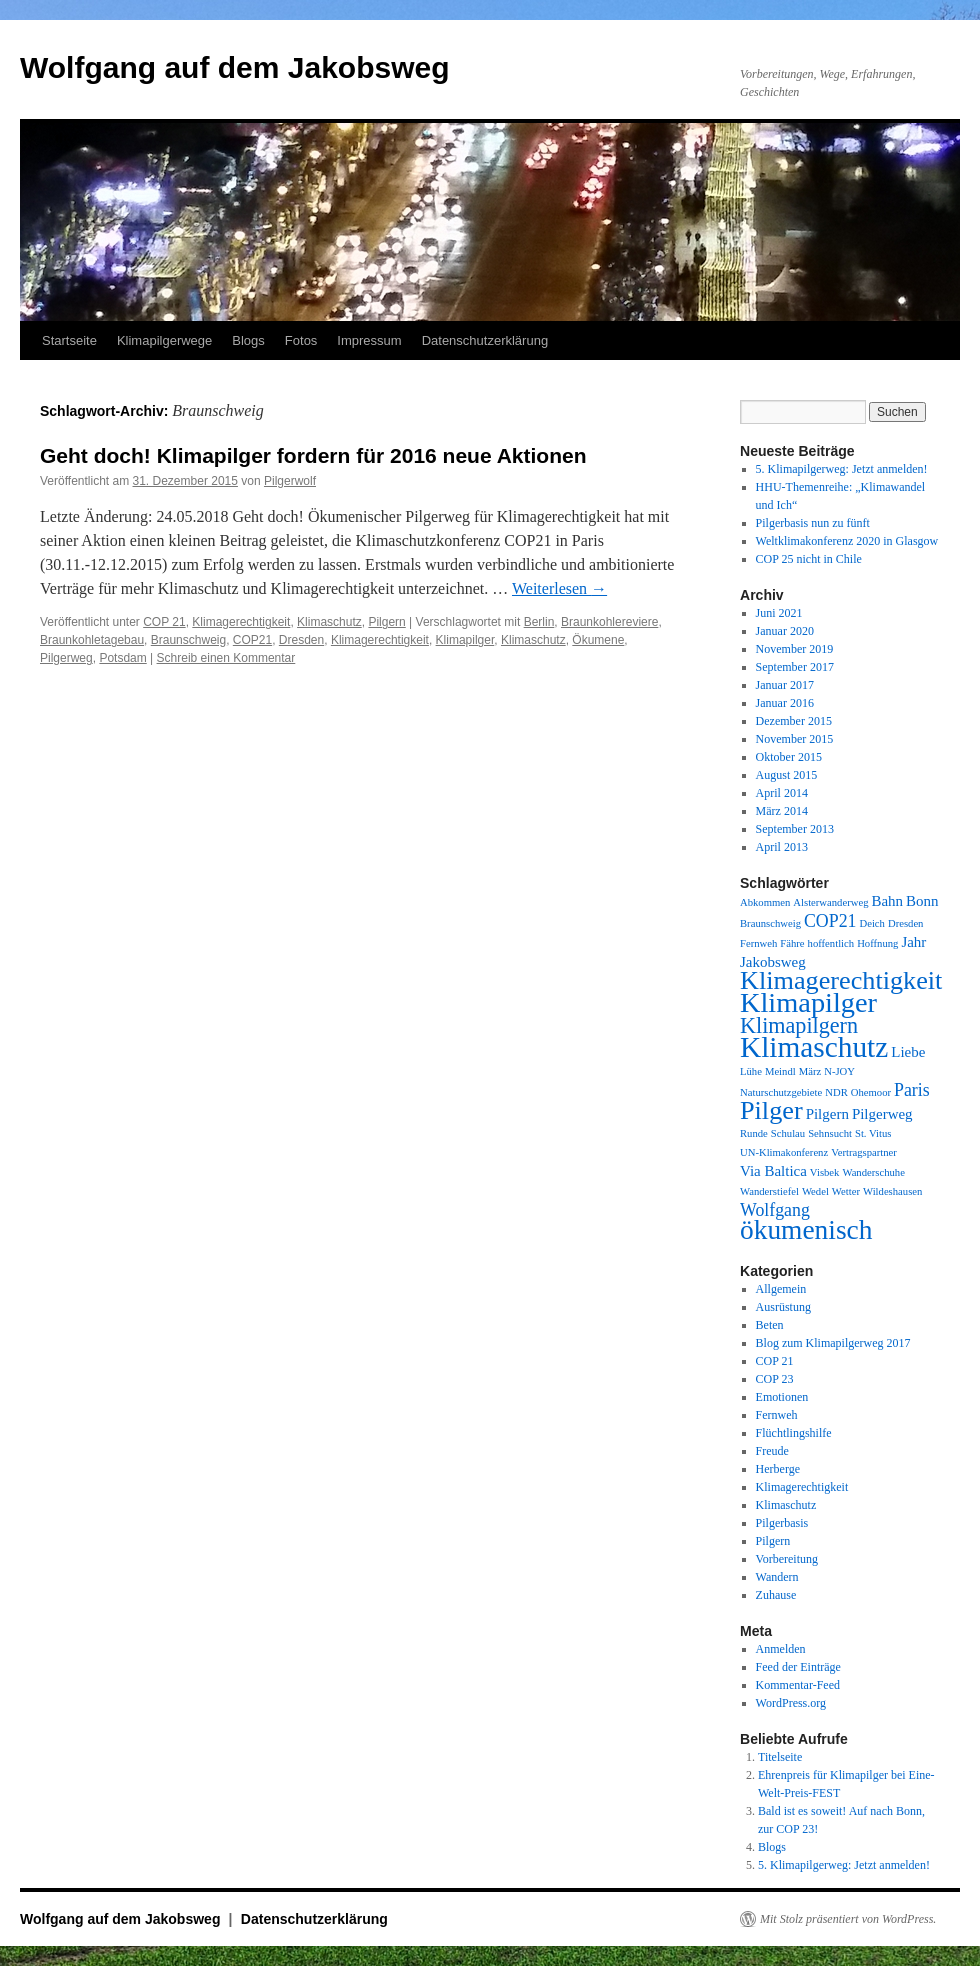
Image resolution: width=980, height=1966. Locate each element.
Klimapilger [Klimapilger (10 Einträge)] (808, 1002)
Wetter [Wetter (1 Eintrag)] (846, 1191)
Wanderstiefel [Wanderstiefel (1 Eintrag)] (769, 1191)
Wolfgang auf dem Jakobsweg (235, 67)
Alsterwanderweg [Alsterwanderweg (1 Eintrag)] (830, 902)
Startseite (69, 340)
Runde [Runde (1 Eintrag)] (754, 1133)
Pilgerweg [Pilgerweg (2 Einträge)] (882, 1114)
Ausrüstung (783, 1307)
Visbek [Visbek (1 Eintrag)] (825, 1172)
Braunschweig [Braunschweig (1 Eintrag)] (770, 923)
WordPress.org (791, 1703)
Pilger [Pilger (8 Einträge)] (771, 1110)
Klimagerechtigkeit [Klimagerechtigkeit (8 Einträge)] (841, 980)
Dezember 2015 (794, 721)
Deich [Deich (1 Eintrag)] (871, 923)
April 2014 (782, 793)
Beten (770, 1325)
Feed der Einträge (798, 1667)
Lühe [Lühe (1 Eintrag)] (751, 1071)
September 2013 (795, 829)
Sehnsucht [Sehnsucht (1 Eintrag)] (830, 1133)
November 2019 (795, 649)
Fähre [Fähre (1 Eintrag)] (792, 943)
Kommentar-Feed (798, 1685)
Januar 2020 (785, 631)
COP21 (252, 640)
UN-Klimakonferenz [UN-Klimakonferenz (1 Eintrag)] (784, 1152)
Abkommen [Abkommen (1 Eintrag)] (765, 902)
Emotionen (782, 1397)
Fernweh (777, 1415)
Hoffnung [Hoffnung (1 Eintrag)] (877, 943)
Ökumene (598, 640)
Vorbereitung (787, 1559)
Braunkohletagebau (92, 640)
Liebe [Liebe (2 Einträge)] (908, 1052)
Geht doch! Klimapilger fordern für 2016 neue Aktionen (313, 455)
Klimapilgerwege (164, 340)
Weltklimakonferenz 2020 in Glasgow (847, 541)
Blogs (248, 340)
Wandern (777, 1577)
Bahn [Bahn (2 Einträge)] (887, 901)
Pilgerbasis (782, 1523)
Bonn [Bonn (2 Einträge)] (922, 901)
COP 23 (775, 1379)
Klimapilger (465, 640)
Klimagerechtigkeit (241, 622)
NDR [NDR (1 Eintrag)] (836, 1092)
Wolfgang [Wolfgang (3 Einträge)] (775, 1210)
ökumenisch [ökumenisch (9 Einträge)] (806, 1230)
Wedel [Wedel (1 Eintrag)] (815, 1191)
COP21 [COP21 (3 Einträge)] (830, 921)
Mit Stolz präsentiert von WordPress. (848, 1919)
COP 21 (164, 622)
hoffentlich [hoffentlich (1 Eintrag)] (831, 943)
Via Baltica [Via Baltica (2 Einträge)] (773, 1171)
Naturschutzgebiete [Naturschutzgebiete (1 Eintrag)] (781, 1092)
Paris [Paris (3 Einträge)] (912, 1090)
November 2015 (795, 739)
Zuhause (776, 1595)
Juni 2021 (779, 613)
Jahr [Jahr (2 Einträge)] (913, 942)
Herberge (778, 1469)
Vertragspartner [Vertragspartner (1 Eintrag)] (864, 1152)
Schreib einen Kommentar (226, 658)
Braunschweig (188, 640)
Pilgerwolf (290, 481)
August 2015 (787, 775)
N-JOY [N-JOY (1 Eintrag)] (839, 1071)
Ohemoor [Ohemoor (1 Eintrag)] (871, 1092)
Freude (772, 1451)
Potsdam (122, 658)
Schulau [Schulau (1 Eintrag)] (788, 1133)
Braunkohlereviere (609, 622)
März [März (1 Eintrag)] (810, 1071)
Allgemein (781, 1289)
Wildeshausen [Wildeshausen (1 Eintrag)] (892, 1191)
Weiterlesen (559, 588)
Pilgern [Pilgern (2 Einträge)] (827, 1114)
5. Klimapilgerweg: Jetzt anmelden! (842, 469)
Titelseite (780, 1757)
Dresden (301, 640)
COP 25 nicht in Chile (809, 559)
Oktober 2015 (789, 757)
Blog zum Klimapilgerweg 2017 (833, 1343)
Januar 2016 (785, 703)
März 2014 (782, 811)
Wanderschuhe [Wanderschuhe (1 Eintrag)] (873, 1172)
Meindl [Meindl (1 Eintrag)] (780, 1071)
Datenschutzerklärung (485, 340)
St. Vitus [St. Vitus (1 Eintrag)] (873, 1133)
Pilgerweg (66, 658)
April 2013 (782, 847)
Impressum (369, 340)
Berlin (539, 622)
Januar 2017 (785, 685)
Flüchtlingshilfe (794, 1433)
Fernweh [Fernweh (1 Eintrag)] (758, 943)
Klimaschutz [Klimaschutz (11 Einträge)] (814, 1047)
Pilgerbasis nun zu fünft (813, 523)
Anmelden (781, 1649)
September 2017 (795, 667)
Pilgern (386, 622)
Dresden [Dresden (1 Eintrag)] (906, 923)
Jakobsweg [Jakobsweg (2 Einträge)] (773, 962)
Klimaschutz (329, 622)
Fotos (301, 340)
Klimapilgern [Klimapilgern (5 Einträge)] (799, 1025)
